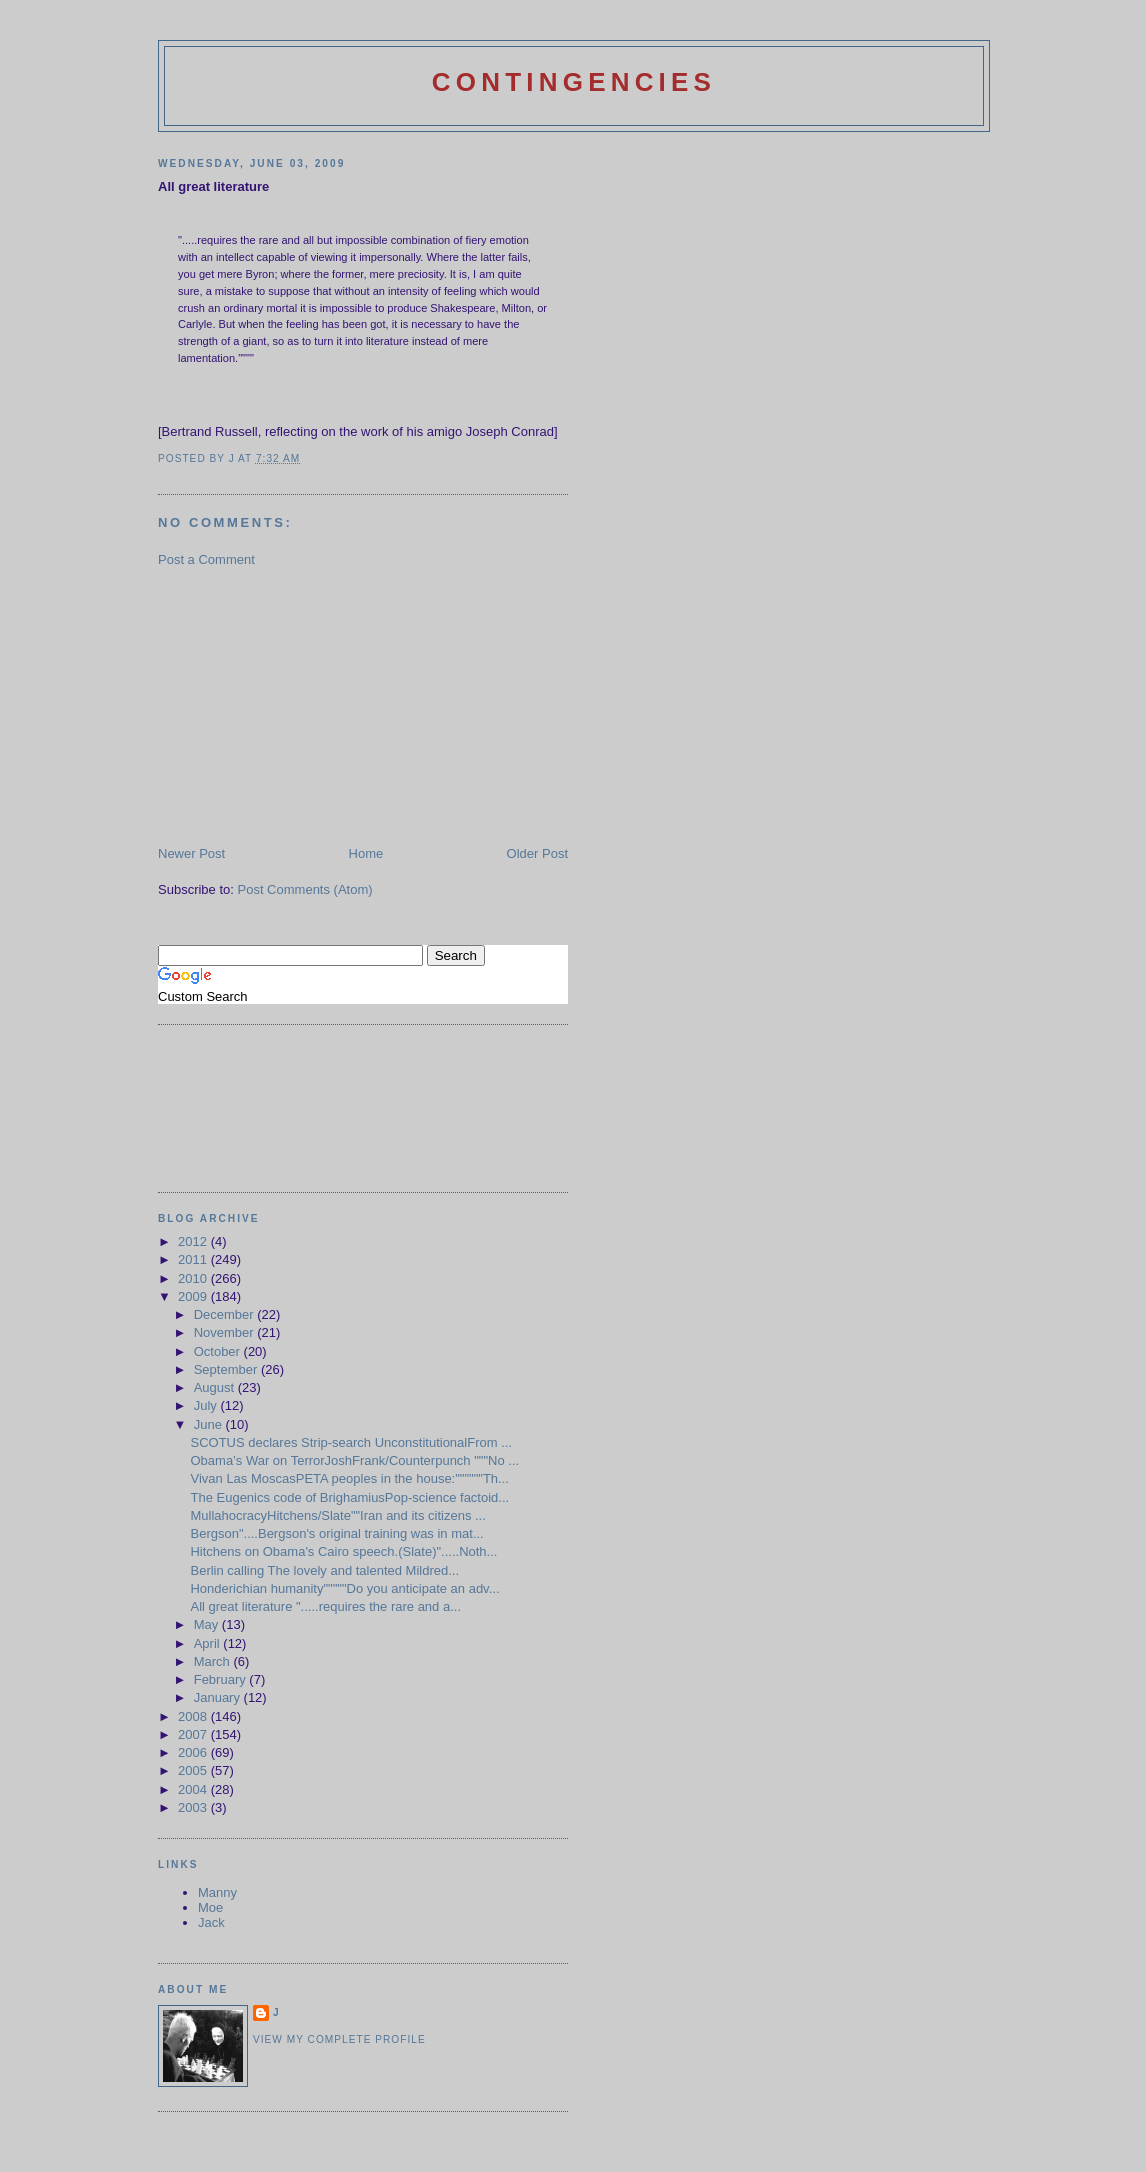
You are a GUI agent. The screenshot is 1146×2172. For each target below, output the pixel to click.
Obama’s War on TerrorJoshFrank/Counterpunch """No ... (354, 1460)
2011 (194, 1259)
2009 (194, 1296)
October (219, 1351)
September (227, 1369)
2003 (194, 1807)
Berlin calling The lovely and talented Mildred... (324, 1570)
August (216, 1387)
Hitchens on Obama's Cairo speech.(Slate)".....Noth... (343, 1551)
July (207, 1405)
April (209, 1643)
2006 (194, 1752)
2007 (194, 1734)
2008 (194, 1716)
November (226, 1332)
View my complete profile (339, 2039)
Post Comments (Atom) (305, 889)
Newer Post (191, 853)
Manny (217, 1892)
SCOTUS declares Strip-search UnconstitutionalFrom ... (351, 1442)
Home (366, 853)
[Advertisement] (308, 705)
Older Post (537, 853)
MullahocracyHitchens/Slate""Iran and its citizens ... (337, 1515)
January (219, 1697)
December (226, 1314)
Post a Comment (206, 559)
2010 (194, 1278)
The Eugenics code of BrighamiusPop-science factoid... (349, 1497)
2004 (194, 1789)
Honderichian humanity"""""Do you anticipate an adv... (344, 1588)
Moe (210, 1907)
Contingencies (574, 82)
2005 (194, 1770)
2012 (194, 1241)
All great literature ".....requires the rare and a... (325, 1606)
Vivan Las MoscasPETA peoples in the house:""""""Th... (349, 1478)
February (222, 1679)
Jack (211, 1922)
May (208, 1624)
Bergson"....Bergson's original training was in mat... (336, 1533)
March (214, 1661)
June (210, 1424)
